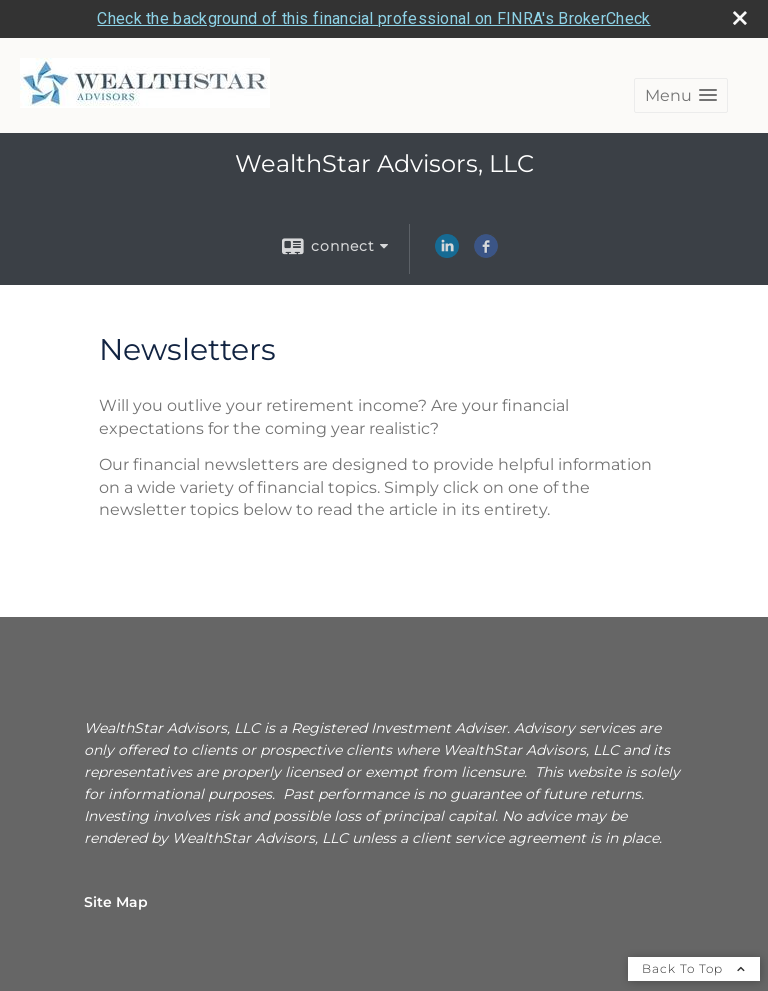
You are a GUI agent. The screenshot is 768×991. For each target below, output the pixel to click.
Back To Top (694, 968)
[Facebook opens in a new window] (486, 253)
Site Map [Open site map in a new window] (116, 902)
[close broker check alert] (740, 18)
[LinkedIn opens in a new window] (447, 253)
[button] (681, 95)
